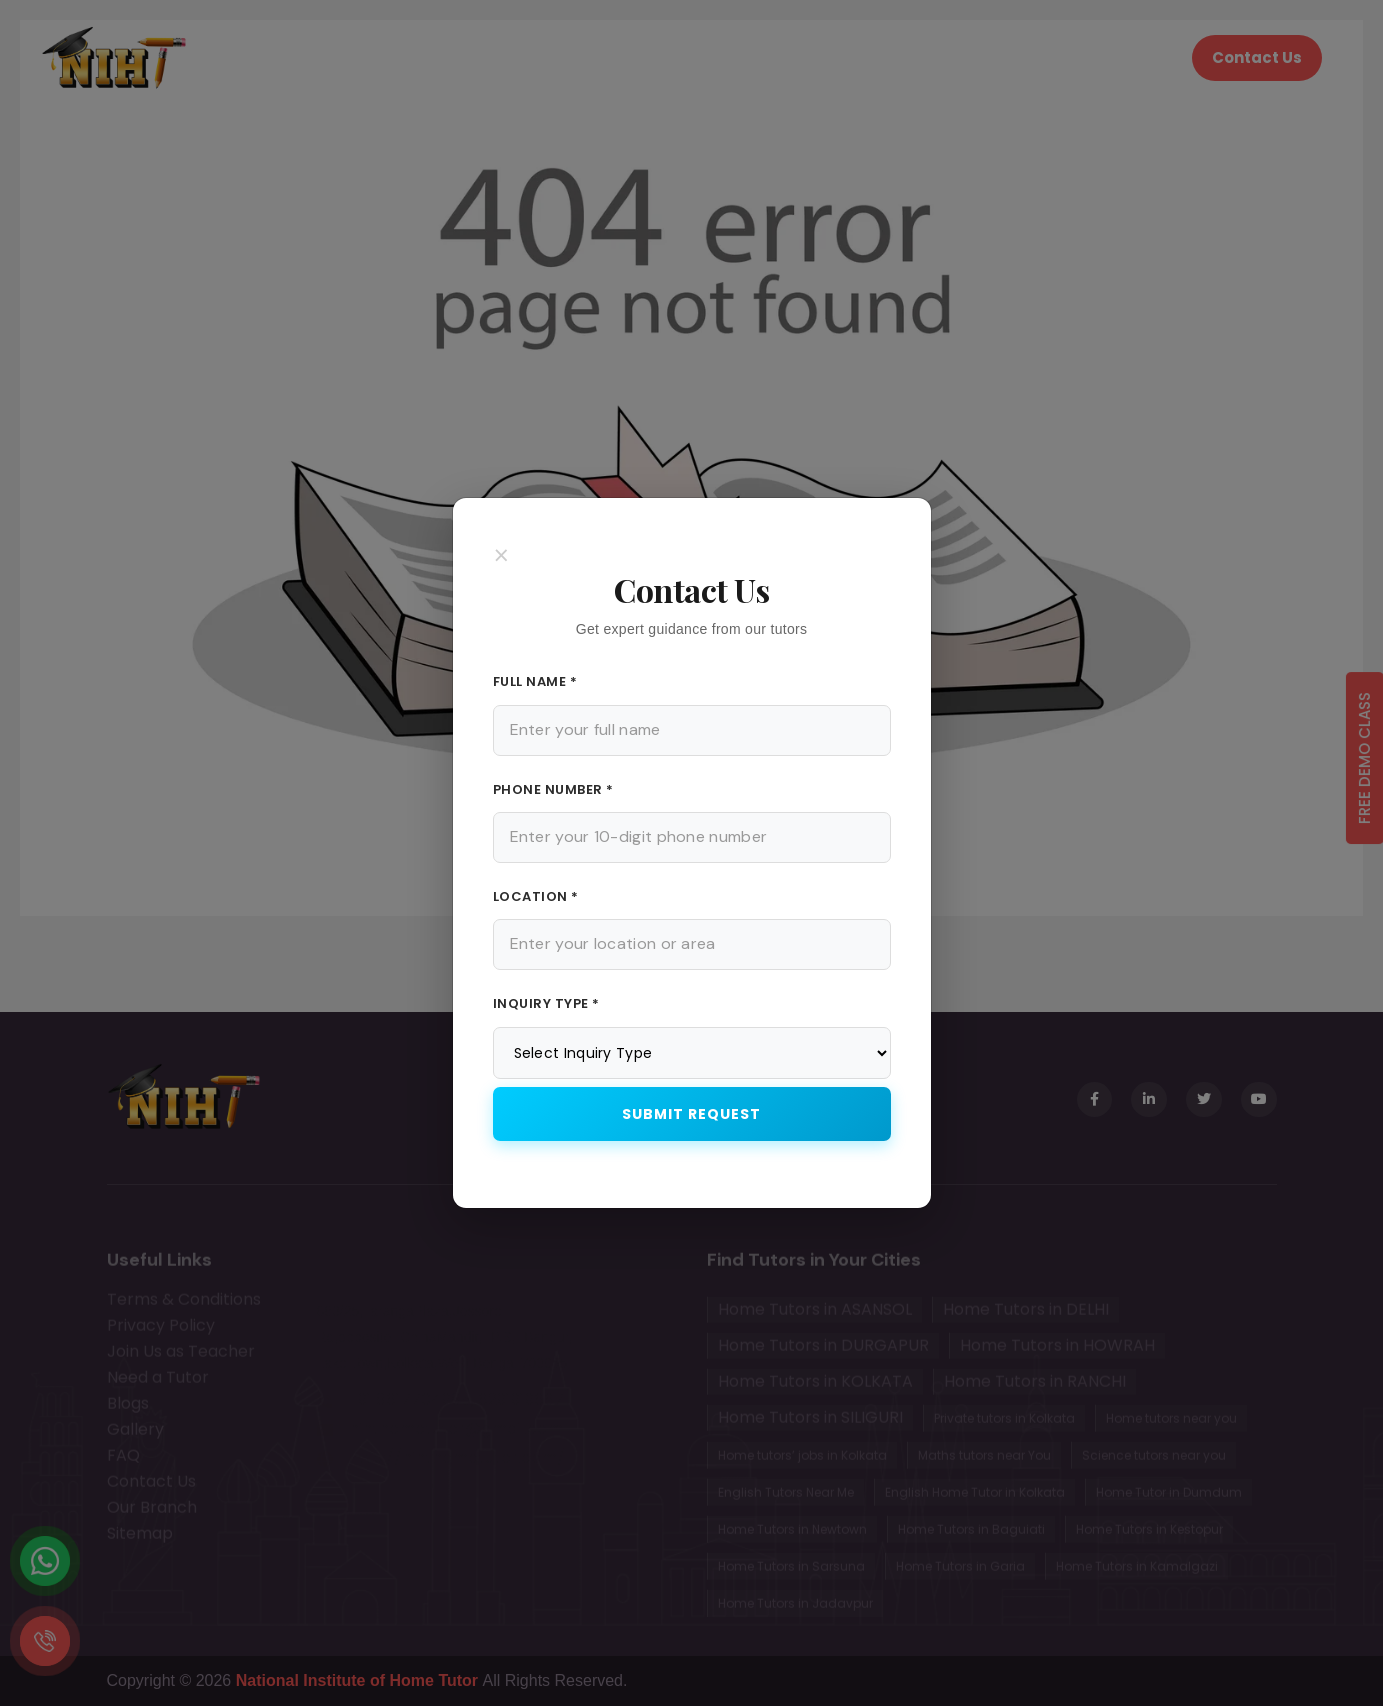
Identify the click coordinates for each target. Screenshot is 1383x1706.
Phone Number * (553, 789)
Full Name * (535, 681)
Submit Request (691, 1114)
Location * (536, 896)
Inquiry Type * (546, 1003)
